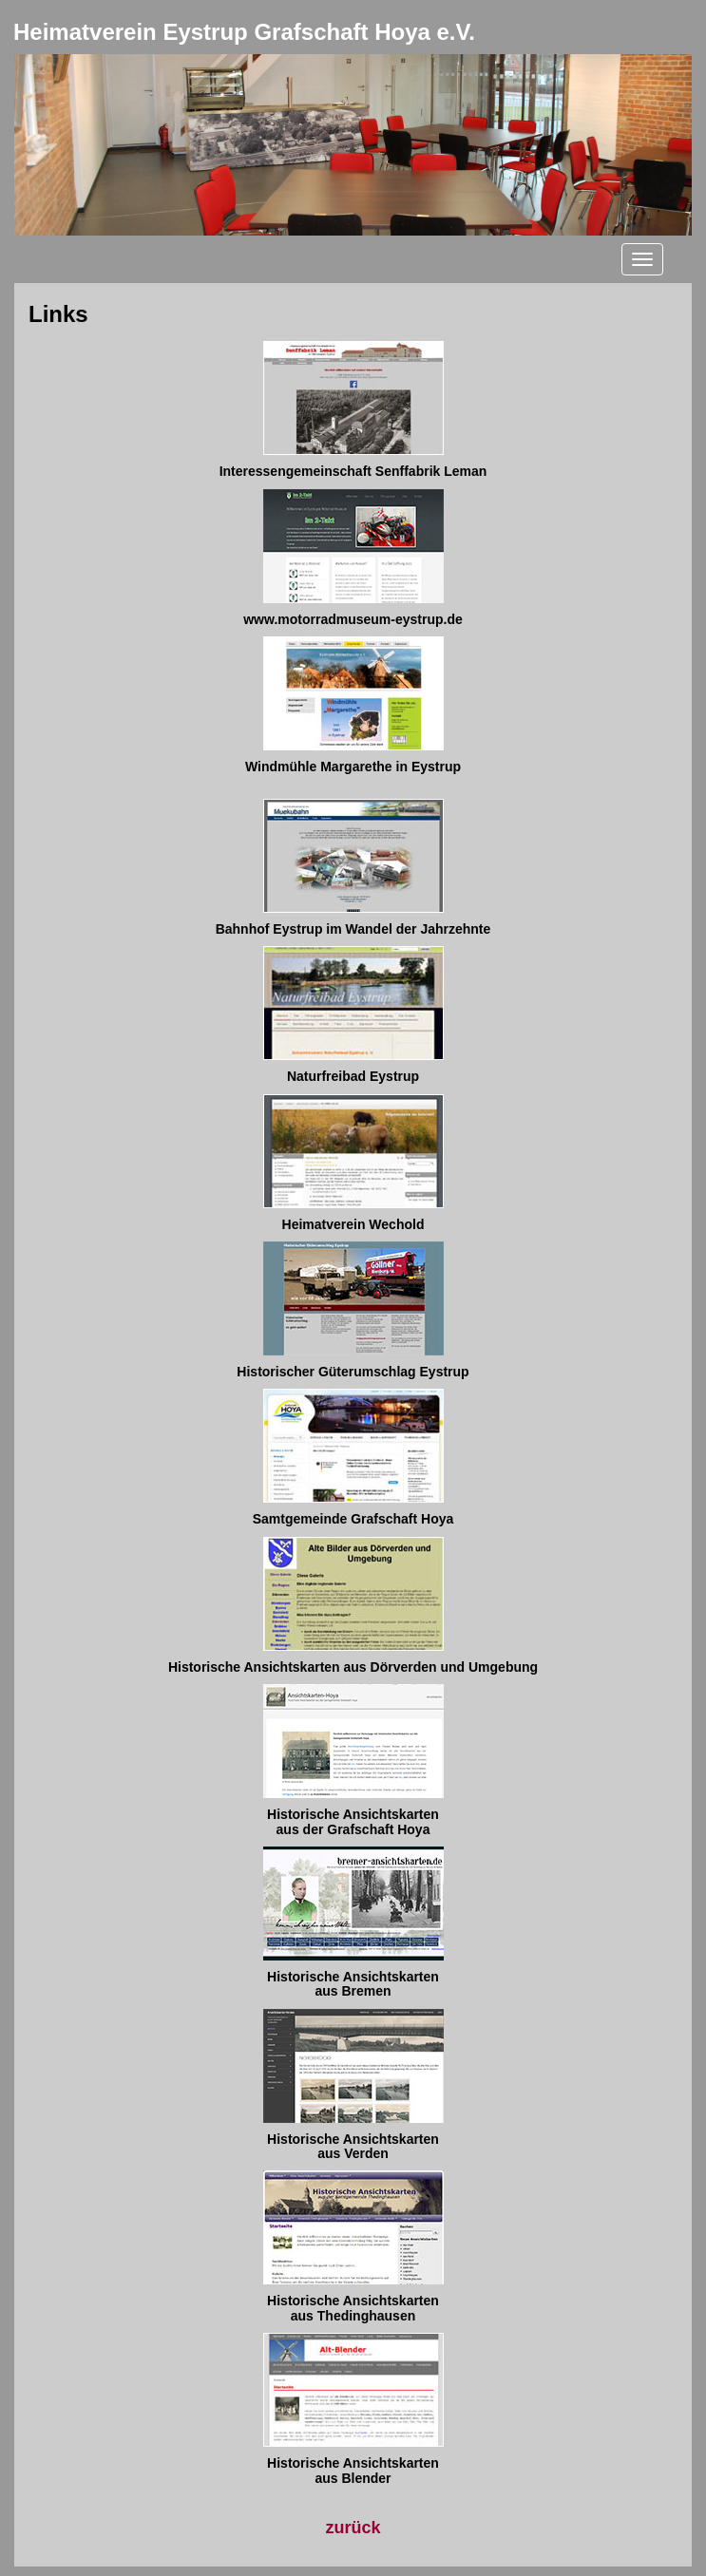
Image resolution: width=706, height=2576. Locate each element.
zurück (352, 2527)
